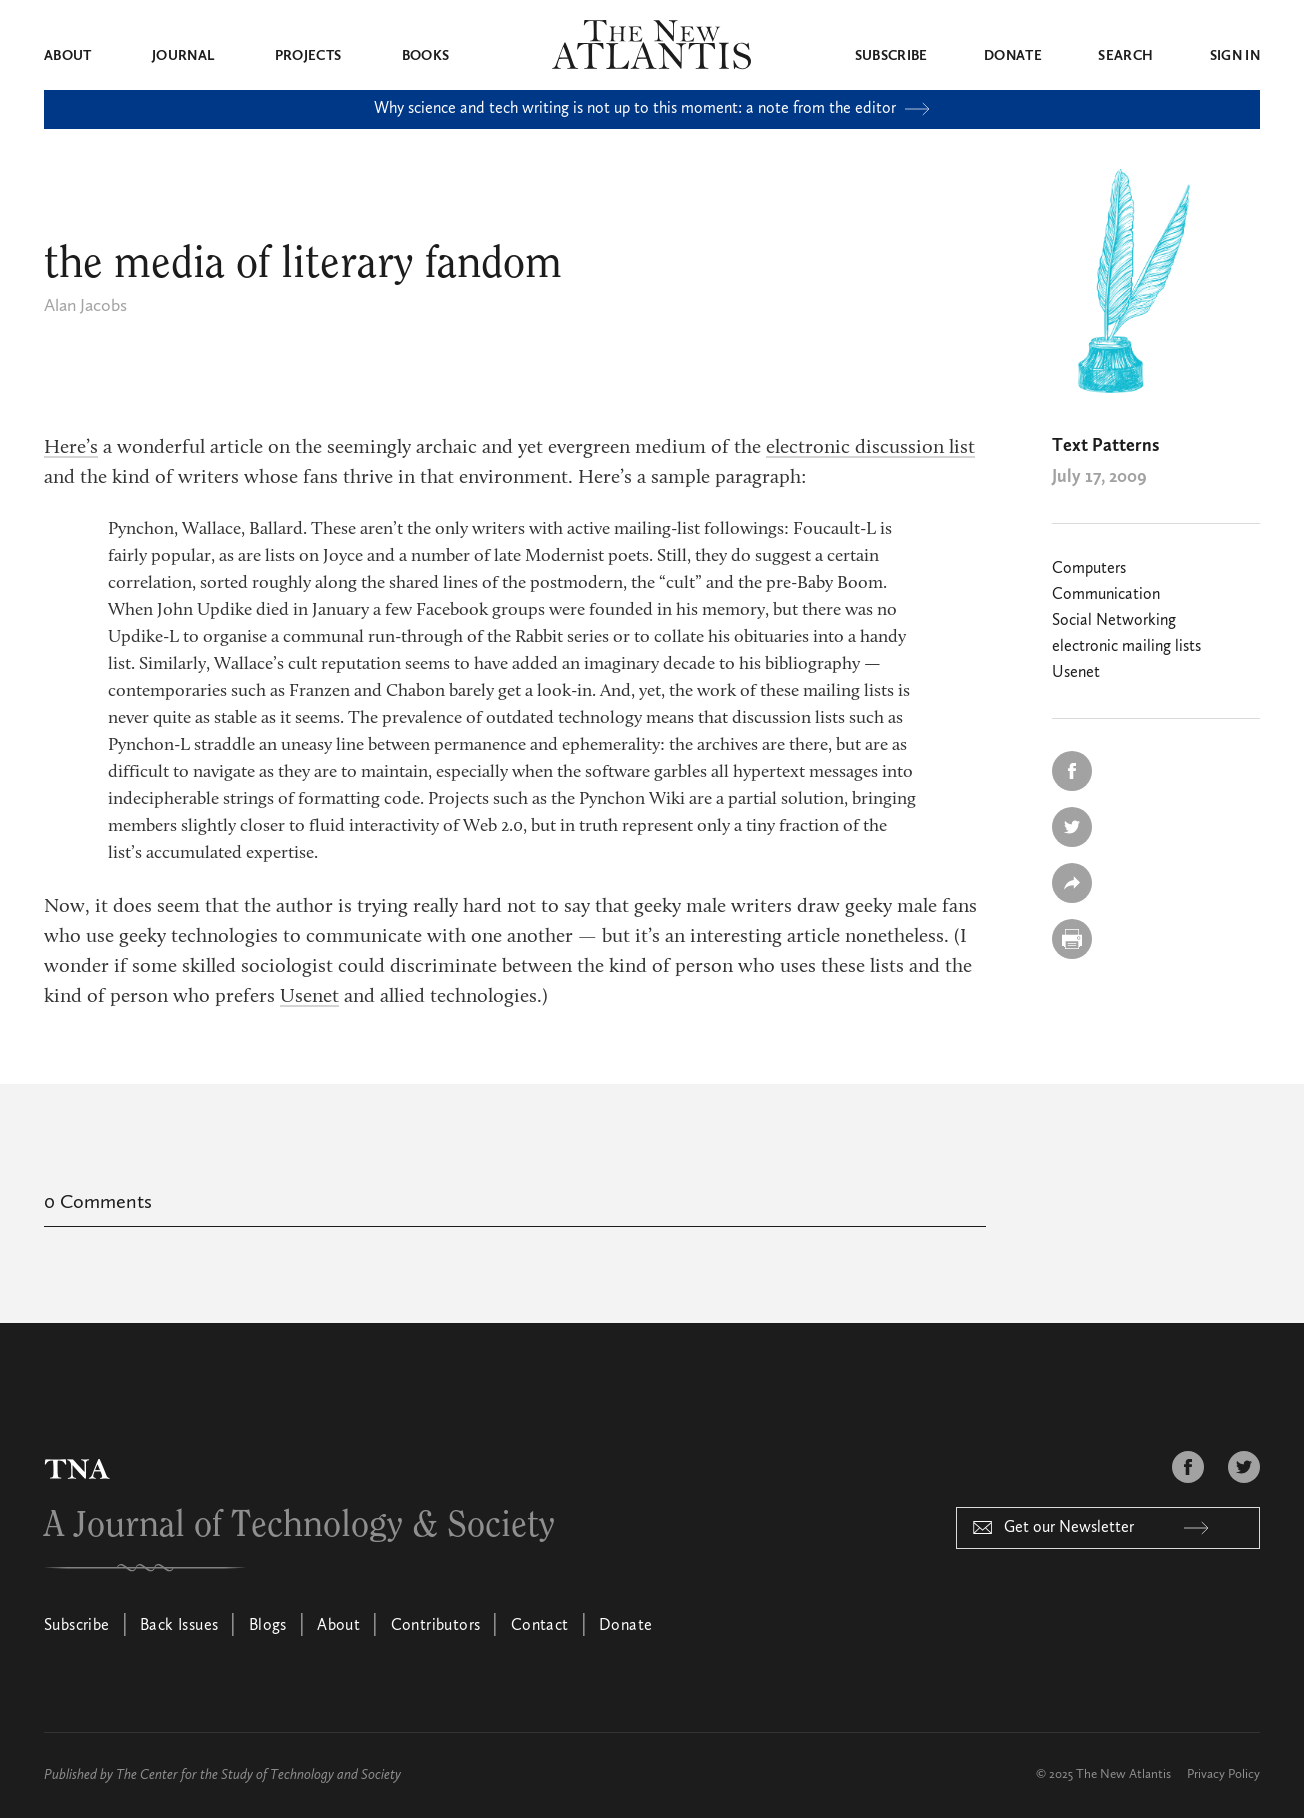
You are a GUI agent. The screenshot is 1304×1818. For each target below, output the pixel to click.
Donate (1013, 56)
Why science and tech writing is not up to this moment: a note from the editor (652, 109)
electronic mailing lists (1126, 647)
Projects (308, 56)
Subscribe (891, 56)
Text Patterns (1105, 446)
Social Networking (1114, 621)
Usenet (309, 997)
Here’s (71, 448)
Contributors (436, 1626)
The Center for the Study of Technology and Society (258, 1775)
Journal (183, 56)
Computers (1089, 569)
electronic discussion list (870, 448)
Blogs (268, 1626)
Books (426, 56)
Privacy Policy (1223, 1774)
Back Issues (179, 1626)
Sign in (1235, 56)
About (68, 56)
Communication (1106, 595)
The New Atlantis (1123, 1774)
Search (1125, 56)
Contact (540, 1626)
